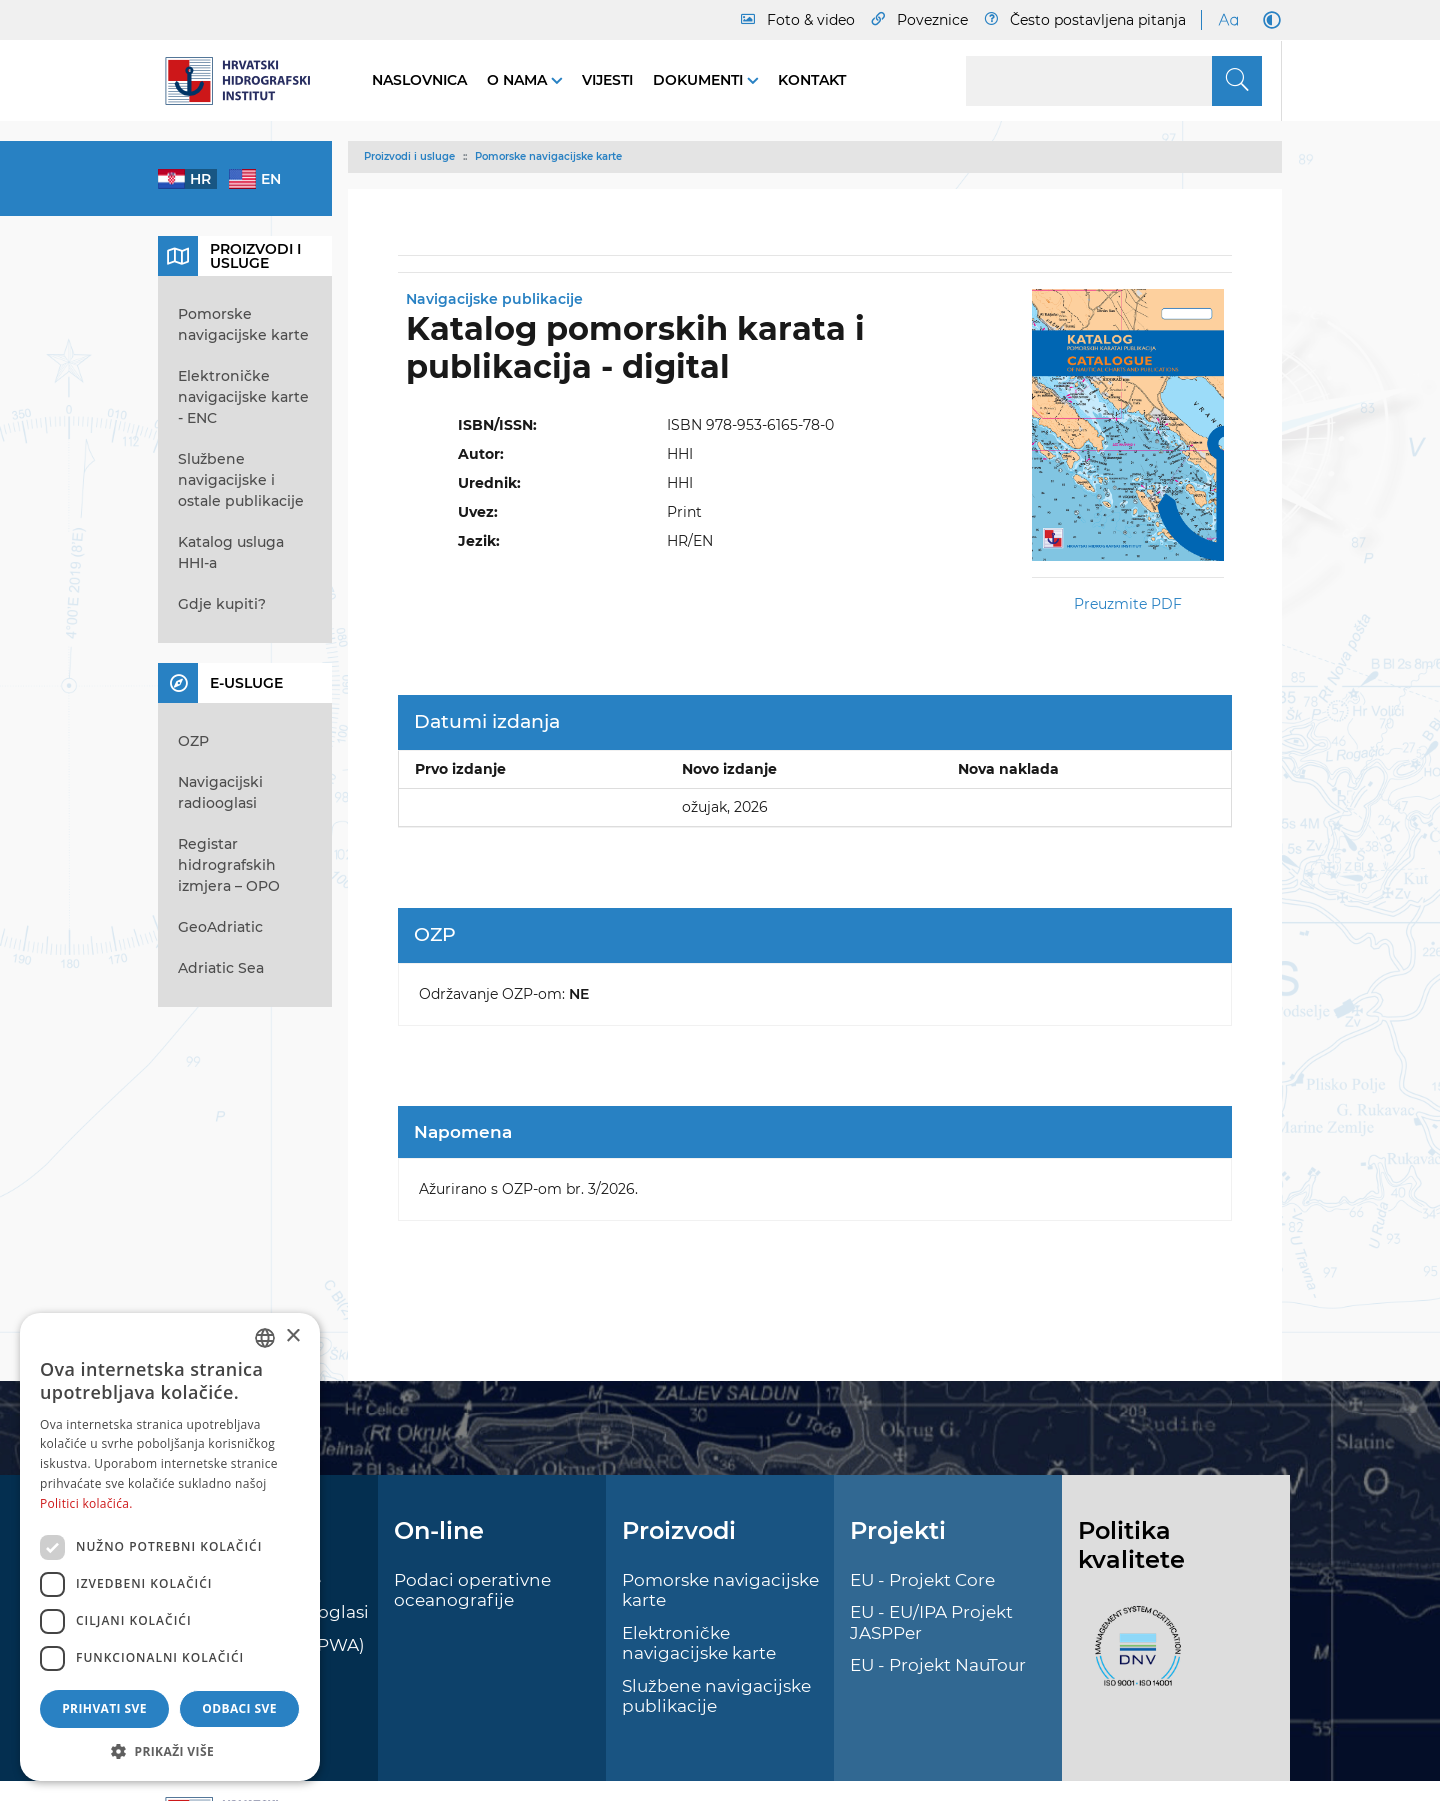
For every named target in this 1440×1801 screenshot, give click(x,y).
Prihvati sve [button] (104, 1708)
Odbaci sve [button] (239, 1708)
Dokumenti (700, 80)
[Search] (1114, 81)
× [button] (292, 1336)
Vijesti (607, 80)
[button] (170, 1751)
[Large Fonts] (1228, 20)
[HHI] (245, 81)
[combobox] (265, 1338)
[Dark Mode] (1268, 20)
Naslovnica (419, 80)
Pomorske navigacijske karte (548, 156)
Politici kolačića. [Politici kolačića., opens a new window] (86, 1503)
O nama (519, 80)
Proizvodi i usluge (409, 156)
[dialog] (170, 1547)
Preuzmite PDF (1128, 604)
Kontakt (812, 80)
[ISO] (1133, 1657)
